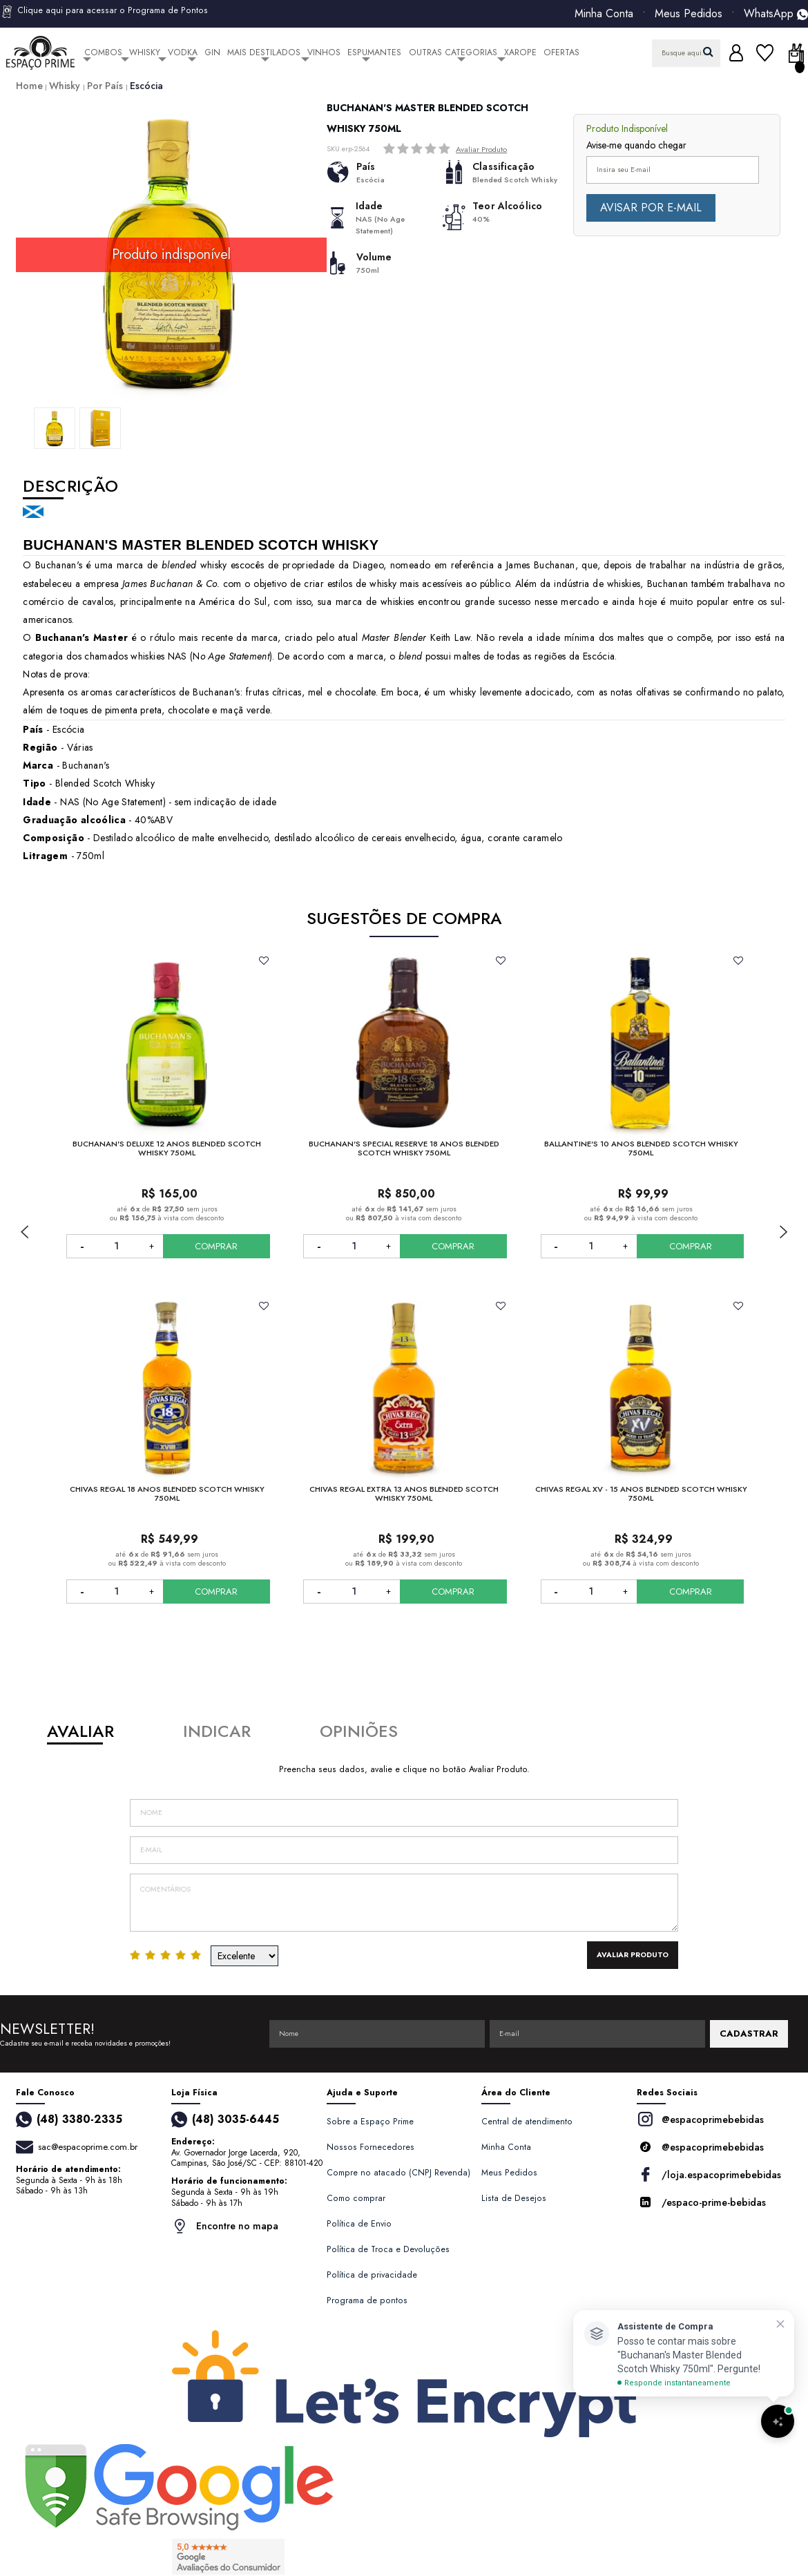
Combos (103, 52)
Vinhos (323, 52)
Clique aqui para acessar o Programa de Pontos (104, 12)
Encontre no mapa (224, 2226)
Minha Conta (604, 14)
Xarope (520, 52)
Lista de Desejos (513, 2198)
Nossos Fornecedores (370, 2147)
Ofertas (561, 52)
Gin (212, 52)
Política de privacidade (372, 2275)
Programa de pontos (367, 2300)
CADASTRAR (749, 2033)
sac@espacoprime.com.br (87, 2146)
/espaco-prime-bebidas (701, 2202)
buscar (708, 51)
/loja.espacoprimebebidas (709, 2174)
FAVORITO (264, 960)
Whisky (144, 52)
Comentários (404, 1903)
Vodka (183, 52)
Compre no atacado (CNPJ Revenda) (398, 2172)
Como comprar (356, 2198)
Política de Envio (359, 2224)
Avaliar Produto (481, 149)
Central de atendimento (527, 2121)
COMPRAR (216, 1246)
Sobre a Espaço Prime (370, 2121)
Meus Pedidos (688, 14)
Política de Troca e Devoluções (388, 2249)
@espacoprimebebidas (700, 2119)
